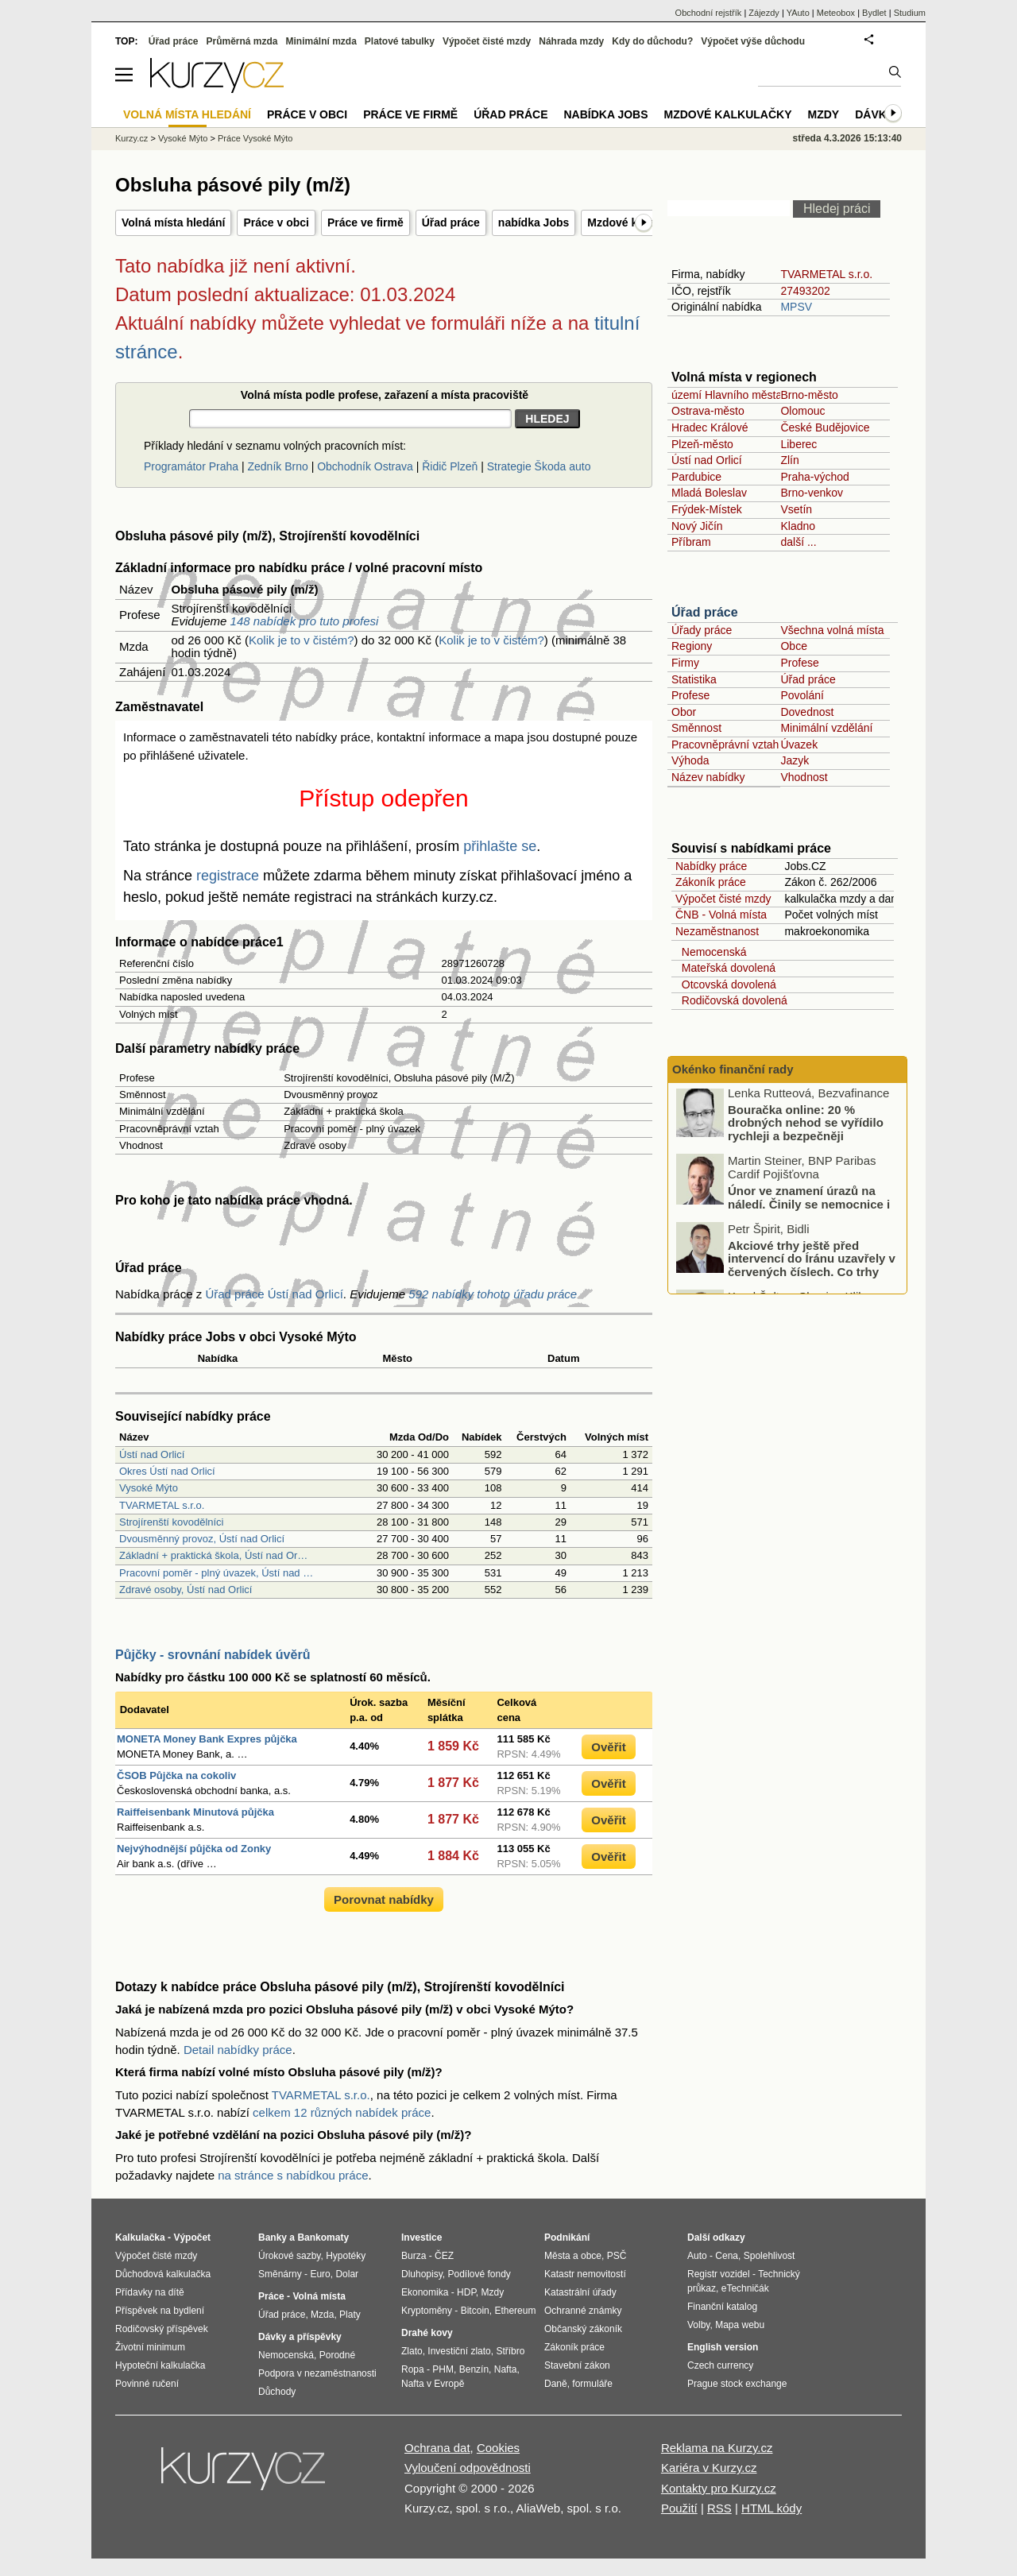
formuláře (592, 2383)
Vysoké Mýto (148, 1488)
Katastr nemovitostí (585, 2274)
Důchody (277, 2391)
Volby (698, 2324)
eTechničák (745, 2288)
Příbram (691, 542)
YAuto (798, 12)
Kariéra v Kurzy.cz (709, 2467)
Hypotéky (345, 2255)
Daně (555, 2383)
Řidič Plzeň (450, 466)
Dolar (346, 2274)
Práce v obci (276, 222)
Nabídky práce (711, 866)
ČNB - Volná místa (721, 914)
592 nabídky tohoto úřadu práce (492, 1294)
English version (722, 2347)
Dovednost (806, 712)
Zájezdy (763, 12)
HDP (466, 2292)
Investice (421, 2237)
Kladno (797, 526)
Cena (726, 2255)
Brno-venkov (811, 492)
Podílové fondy (478, 2274)
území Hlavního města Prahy (742, 395)
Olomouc (802, 410)
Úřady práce (701, 630)
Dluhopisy (422, 2274)
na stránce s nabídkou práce (293, 2175)
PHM (443, 2369)
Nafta (505, 2369)
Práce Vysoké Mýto (255, 138)
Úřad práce (451, 222)
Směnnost (696, 727)
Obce (793, 646)
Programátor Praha (191, 466)
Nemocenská (710, 952)
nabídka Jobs (533, 222)
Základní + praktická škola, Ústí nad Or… (213, 1555)
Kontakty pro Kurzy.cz (718, 2488)
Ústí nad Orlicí (151, 1454)
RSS (719, 2508)
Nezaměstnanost (717, 931)
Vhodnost (803, 777)
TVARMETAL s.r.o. (161, 1505)
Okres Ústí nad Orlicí (167, 1471)
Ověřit (608, 1747)
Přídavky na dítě (149, 2292)
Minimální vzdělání (826, 727)
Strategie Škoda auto (539, 466)
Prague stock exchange (737, 2383)
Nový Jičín (697, 526)
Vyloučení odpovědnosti (467, 2467)
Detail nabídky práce (238, 2049)
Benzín (474, 2369)
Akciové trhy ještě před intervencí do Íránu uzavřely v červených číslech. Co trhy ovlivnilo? (811, 1268)
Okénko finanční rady (733, 1069)
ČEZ (444, 2255)
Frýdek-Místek (706, 509)
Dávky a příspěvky (300, 2336)
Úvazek (799, 744)
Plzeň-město (702, 444)
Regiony (691, 646)
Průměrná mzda (241, 41)
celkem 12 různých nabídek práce (342, 2112)
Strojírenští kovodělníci (171, 1522)
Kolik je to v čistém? (301, 640)
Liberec (798, 444)
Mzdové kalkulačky (728, 114)
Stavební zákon (577, 2365)
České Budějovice (824, 427)
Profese (799, 662)
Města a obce (572, 2255)
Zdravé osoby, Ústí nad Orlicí (185, 1589)
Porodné (337, 2355)
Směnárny (280, 2274)
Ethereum (515, 2310)
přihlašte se (499, 846)
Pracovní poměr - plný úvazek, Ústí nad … (216, 1573)
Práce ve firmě (365, 222)
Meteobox (836, 12)
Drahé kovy (427, 2332)
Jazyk (794, 760)
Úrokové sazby (289, 2255)
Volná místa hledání (173, 222)
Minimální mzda (321, 41)
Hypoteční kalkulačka (160, 2365)
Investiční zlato (458, 2351)
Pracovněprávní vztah (725, 744)
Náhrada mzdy (571, 41)
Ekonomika (424, 2292)
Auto (697, 2255)
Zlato (412, 2351)
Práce (271, 2296)
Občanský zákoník (583, 2328)
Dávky (874, 114)
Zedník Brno (277, 466)
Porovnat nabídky (384, 1899)
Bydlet (874, 12)
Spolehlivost (769, 2255)
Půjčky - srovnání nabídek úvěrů (212, 1654)
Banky (272, 2237)
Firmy (685, 662)
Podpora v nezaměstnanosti (317, 2373)
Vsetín (796, 509)
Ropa (412, 2369)
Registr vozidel (718, 2274)
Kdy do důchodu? (652, 41)
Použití (679, 2508)
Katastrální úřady (580, 2292)
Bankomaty (323, 2237)
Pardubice (696, 476)
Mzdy (824, 114)
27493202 (804, 290)
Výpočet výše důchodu (753, 41)
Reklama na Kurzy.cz (717, 2447)
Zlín (789, 460)
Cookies (498, 2447)
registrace (227, 876)
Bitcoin (475, 2310)
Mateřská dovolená (725, 967)
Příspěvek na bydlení (159, 2310)
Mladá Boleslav (709, 492)
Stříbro (510, 2351)
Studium (910, 12)
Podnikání (567, 2237)
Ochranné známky (582, 2310)
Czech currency (720, 2365)
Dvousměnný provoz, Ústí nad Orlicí (201, 1539)
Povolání (801, 695)
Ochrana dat (437, 2447)
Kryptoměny (426, 2310)
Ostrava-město (707, 410)
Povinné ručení (147, 2383)
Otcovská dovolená (725, 984)
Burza (413, 2255)
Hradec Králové (709, 427)
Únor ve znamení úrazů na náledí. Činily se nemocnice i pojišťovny (809, 1208)
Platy (350, 2314)
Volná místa (318, 2296)
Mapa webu (739, 2324)
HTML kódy (771, 2508)
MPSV (796, 306)
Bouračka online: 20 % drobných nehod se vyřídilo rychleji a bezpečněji (806, 1126)
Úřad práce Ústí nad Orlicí (273, 1294)
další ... (798, 542)
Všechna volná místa (832, 630)
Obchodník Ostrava (365, 466)
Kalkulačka (140, 2237)
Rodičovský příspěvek (161, 2328)
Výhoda (690, 760)
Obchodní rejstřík (708, 12)
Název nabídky (708, 777)
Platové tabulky (400, 41)
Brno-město (808, 395)
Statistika (694, 679)
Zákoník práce (710, 882)
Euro (320, 2274)
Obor (683, 712)
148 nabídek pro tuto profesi (304, 621)
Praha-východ (814, 476)
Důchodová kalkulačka (163, 2274)
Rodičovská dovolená (731, 1000)
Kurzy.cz (131, 138)
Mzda (322, 2314)
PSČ (617, 2255)
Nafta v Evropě (432, 2383)
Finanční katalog (722, 2306)
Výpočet (192, 2237)
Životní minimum (150, 2347)
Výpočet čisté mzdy (723, 898)
